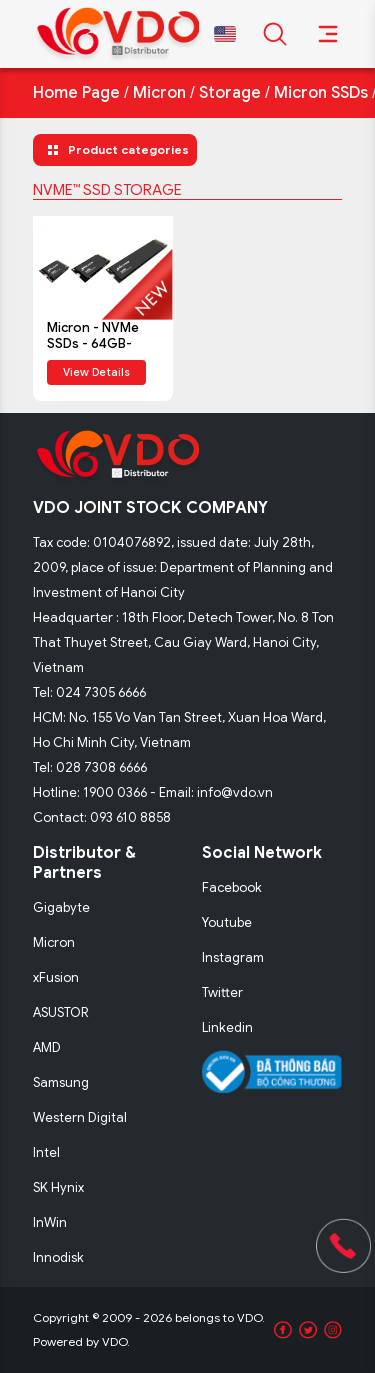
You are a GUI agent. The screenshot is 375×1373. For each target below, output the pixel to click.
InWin (50, 1222)
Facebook (232, 887)
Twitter (222, 992)
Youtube (227, 922)
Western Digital (80, 1117)
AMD (47, 1047)
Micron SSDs (321, 93)
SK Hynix (58, 1187)
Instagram (233, 957)
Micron (159, 93)
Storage (230, 93)
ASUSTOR (61, 1012)
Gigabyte (61, 907)
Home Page (76, 93)
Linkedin (227, 1027)
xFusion (56, 977)
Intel (46, 1152)
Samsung (61, 1082)
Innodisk (58, 1257)
